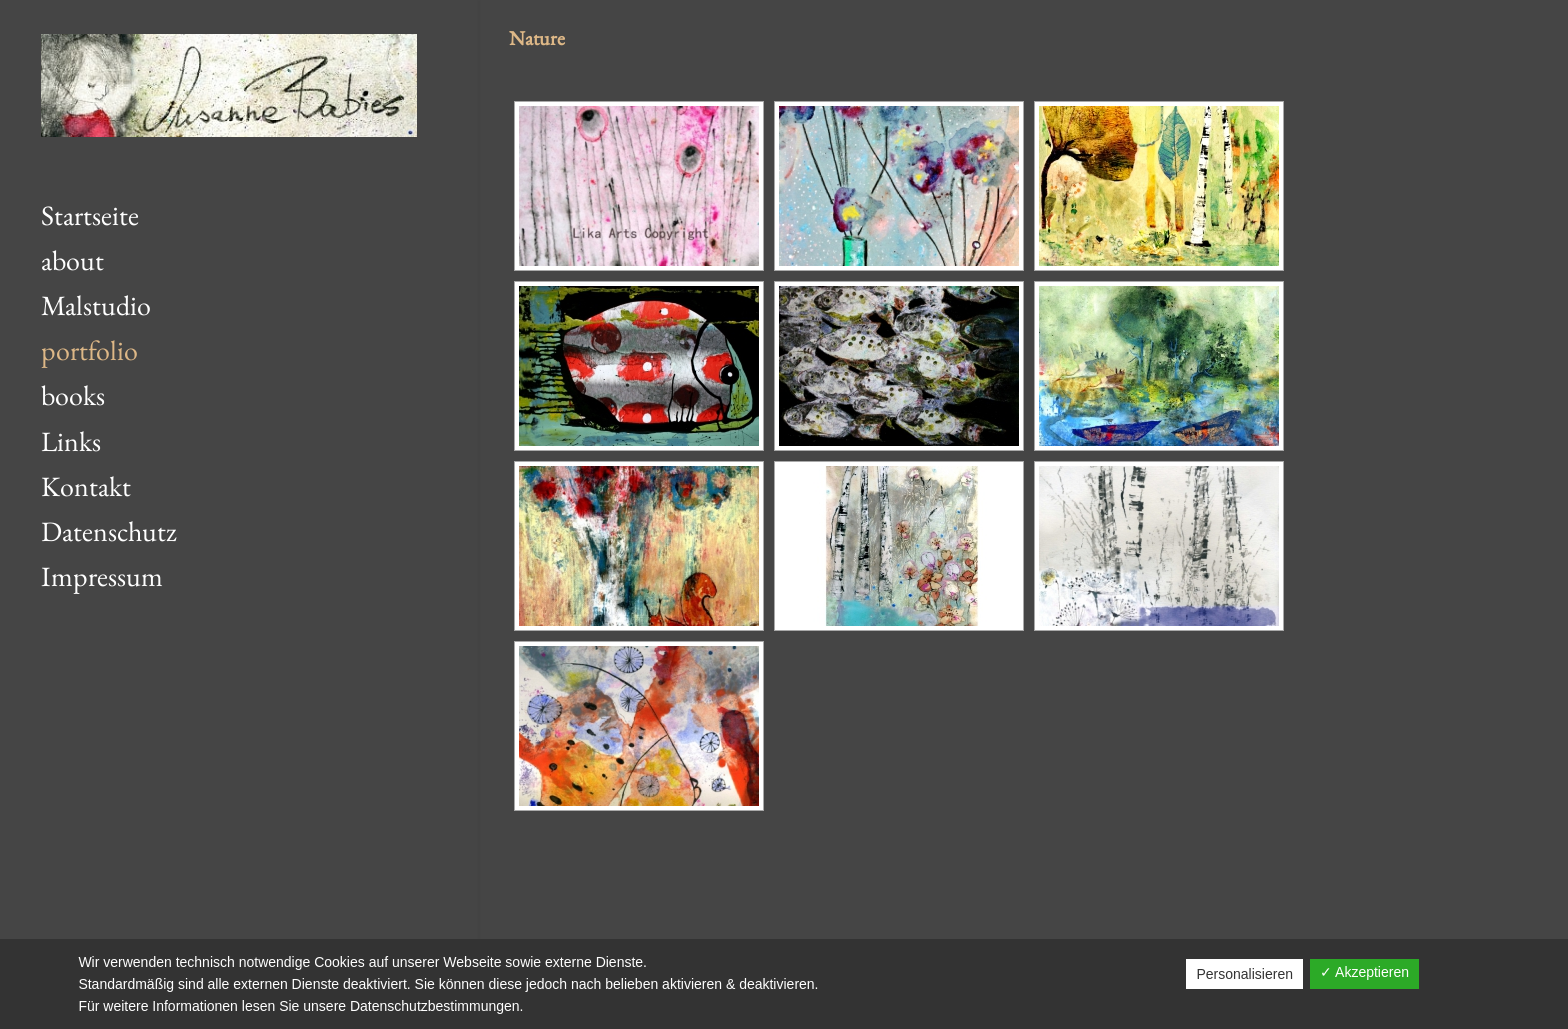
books (73, 395)
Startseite (90, 215)
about (72, 260)
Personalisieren (1244, 974)
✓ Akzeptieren (1364, 972)
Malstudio (96, 305)
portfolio (89, 350)
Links (71, 441)
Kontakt (86, 486)
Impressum (102, 576)
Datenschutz (109, 531)
